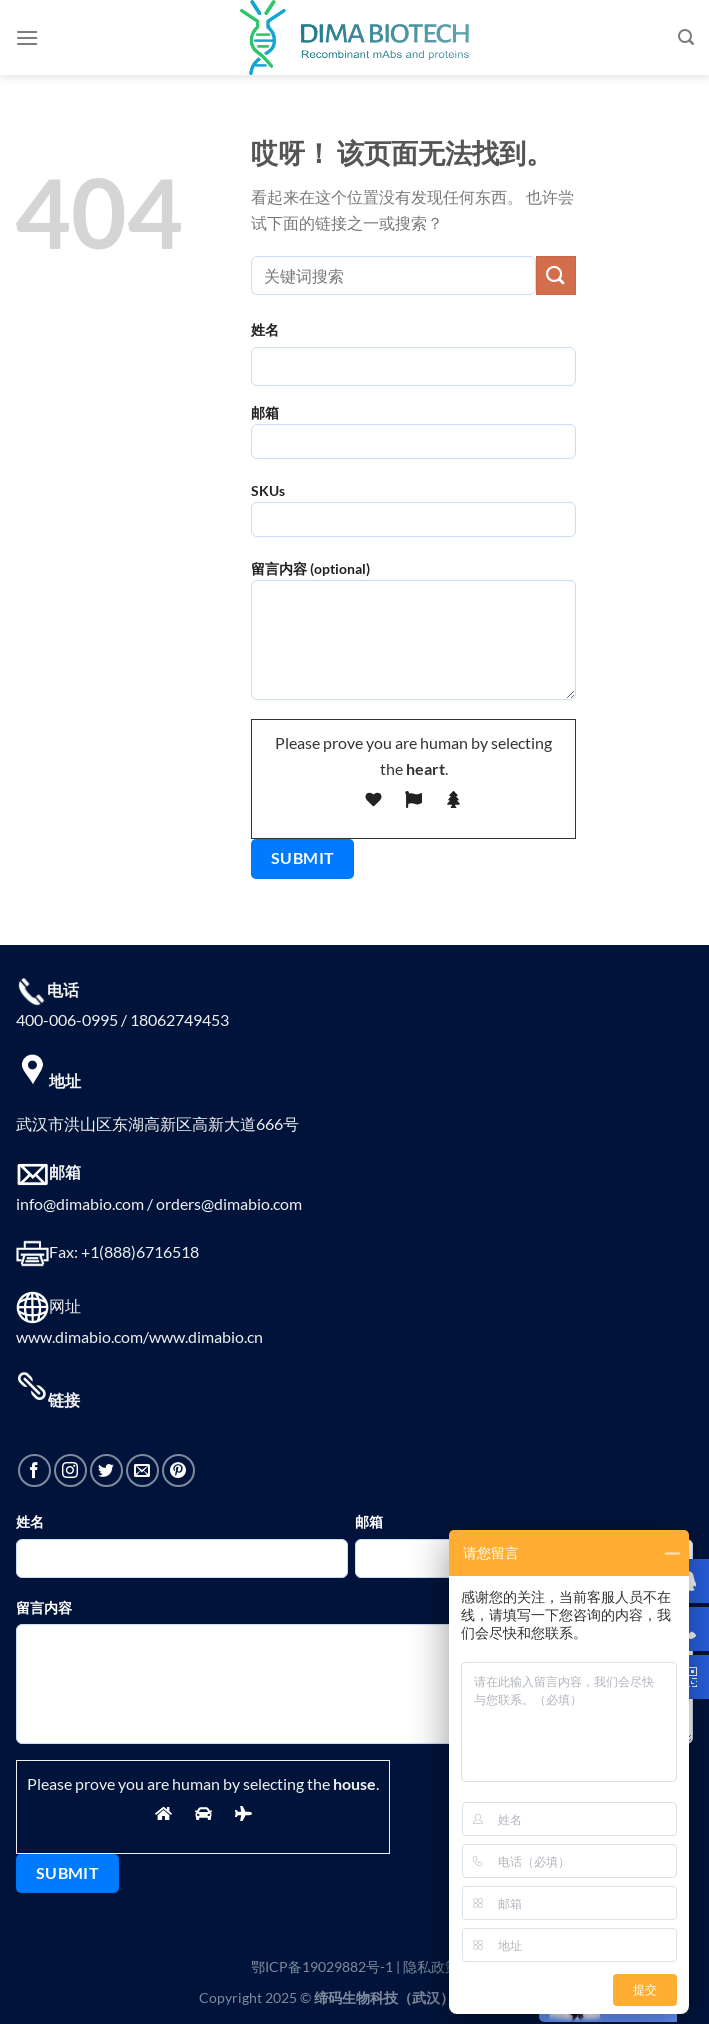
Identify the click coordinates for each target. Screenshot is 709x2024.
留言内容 (44, 1607)
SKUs (413, 516)
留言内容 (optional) (413, 637)
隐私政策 (431, 1966)
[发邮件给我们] (142, 1470)
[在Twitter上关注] (106, 1470)
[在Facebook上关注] (34, 1470)
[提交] (556, 275)
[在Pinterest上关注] (178, 1470)
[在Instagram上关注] (70, 1470)
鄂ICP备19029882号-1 (322, 1966)
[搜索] (686, 37)
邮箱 (413, 438)
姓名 (265, 329)
